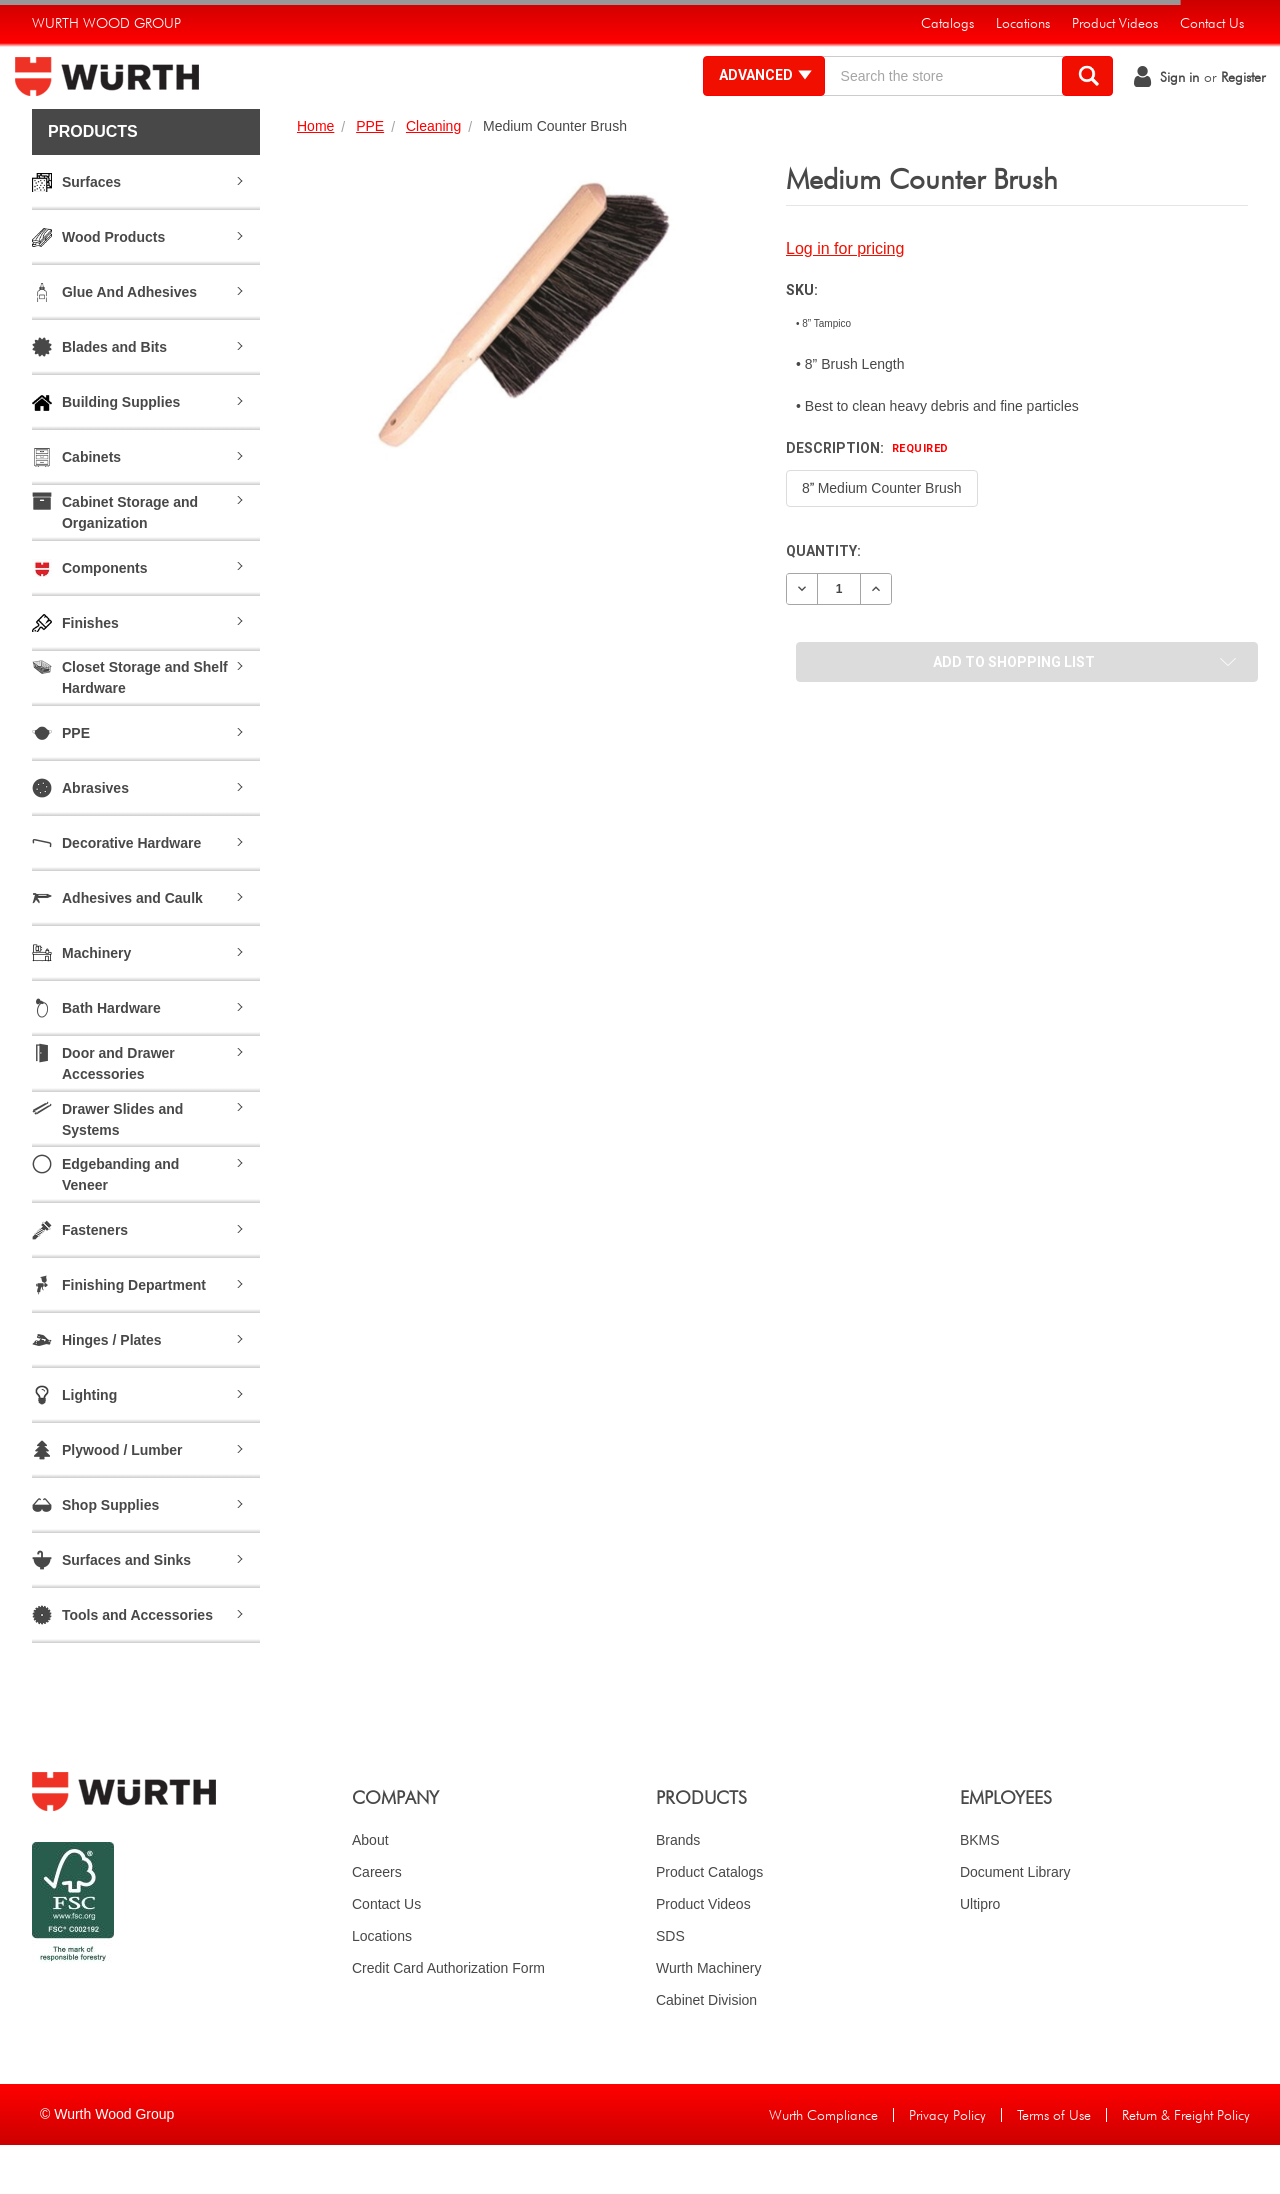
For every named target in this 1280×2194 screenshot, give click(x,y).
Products (93, 180)
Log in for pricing (845, 297)
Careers (377, 1921)
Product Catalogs (709, 1921)
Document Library (1015, 1921)
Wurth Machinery (709, 2017)
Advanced (749, 100)
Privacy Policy (947, 2164)
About (370, 1889)
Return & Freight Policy (1186, 2164)
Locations (382, 1985)
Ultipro (980, 1953)
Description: (867, 497)
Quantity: (823, 600)
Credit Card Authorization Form (448, 2017)
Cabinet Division (706, 2049)
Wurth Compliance (823, 2164)
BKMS (980, 1889)
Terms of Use (1054, 2164)
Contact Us (386, 1953)
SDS (670, 1985)
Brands (678, 1889)
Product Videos (703, 1953)
